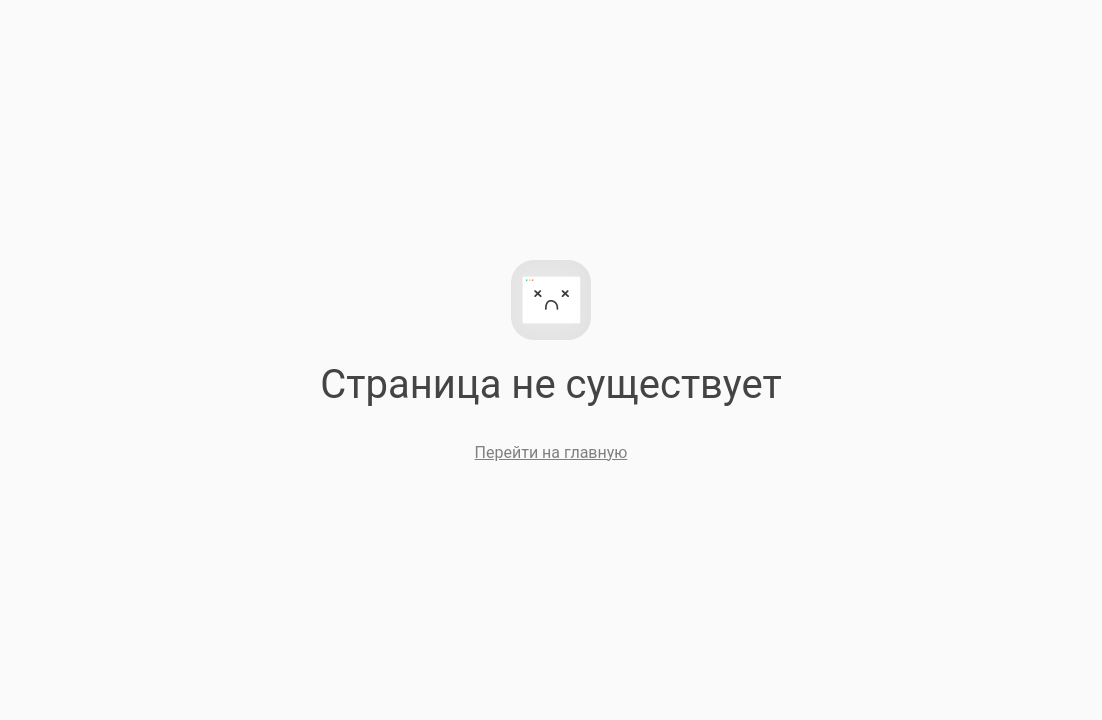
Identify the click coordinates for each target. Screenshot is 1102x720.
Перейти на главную (551, 452)
